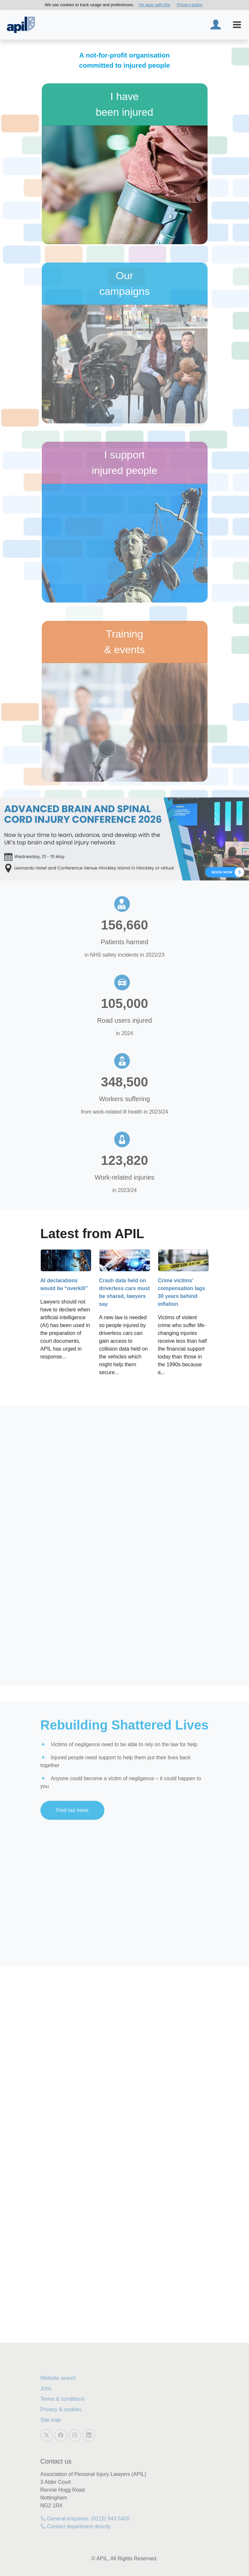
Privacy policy (189, 4)
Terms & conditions (62, 2399)
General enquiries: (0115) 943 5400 (85, 2518)
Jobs (46, 2388)
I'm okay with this (154, 4)
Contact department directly (75, 2526)
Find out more (72, 1810)
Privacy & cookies (61, 2409)
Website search (58, 2378)
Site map (50, 2420)
